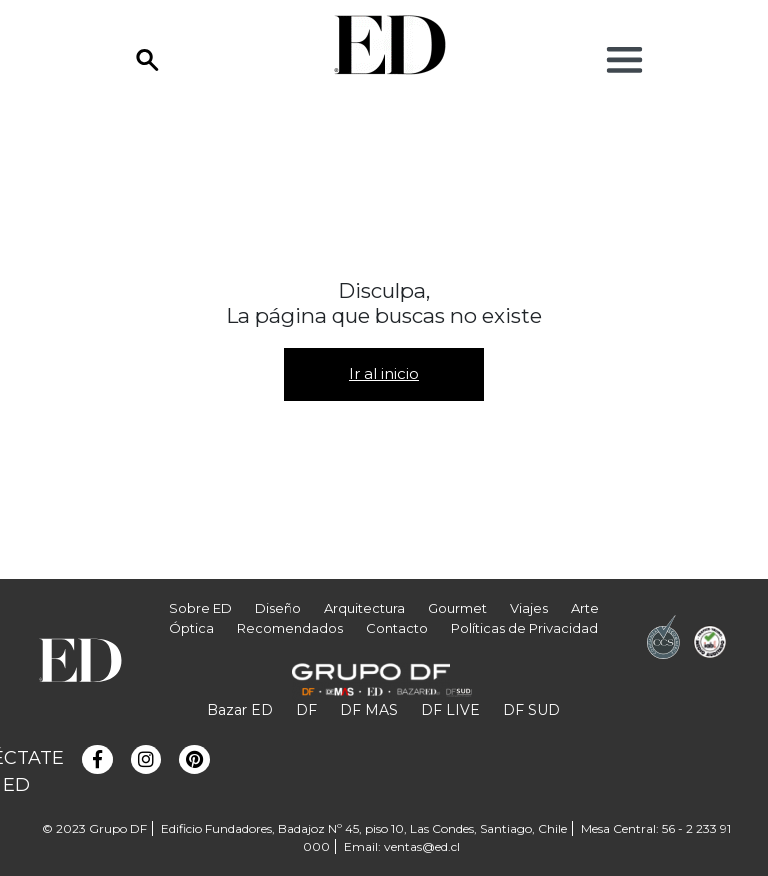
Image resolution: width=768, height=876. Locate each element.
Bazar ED (240, 710)
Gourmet (457, 608)
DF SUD (531, 710)
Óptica (191, 628)
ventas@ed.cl (422, 846)
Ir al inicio (384, 373)
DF (306, 710)
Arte (585, 608)
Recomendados (290, 628)
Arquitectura (364, 608)
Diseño (278, 608)
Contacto (397, 628)
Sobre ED (200, 608)
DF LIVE (450, 710)
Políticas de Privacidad (524, 628)
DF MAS (369, 710)
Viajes (529, 608)
